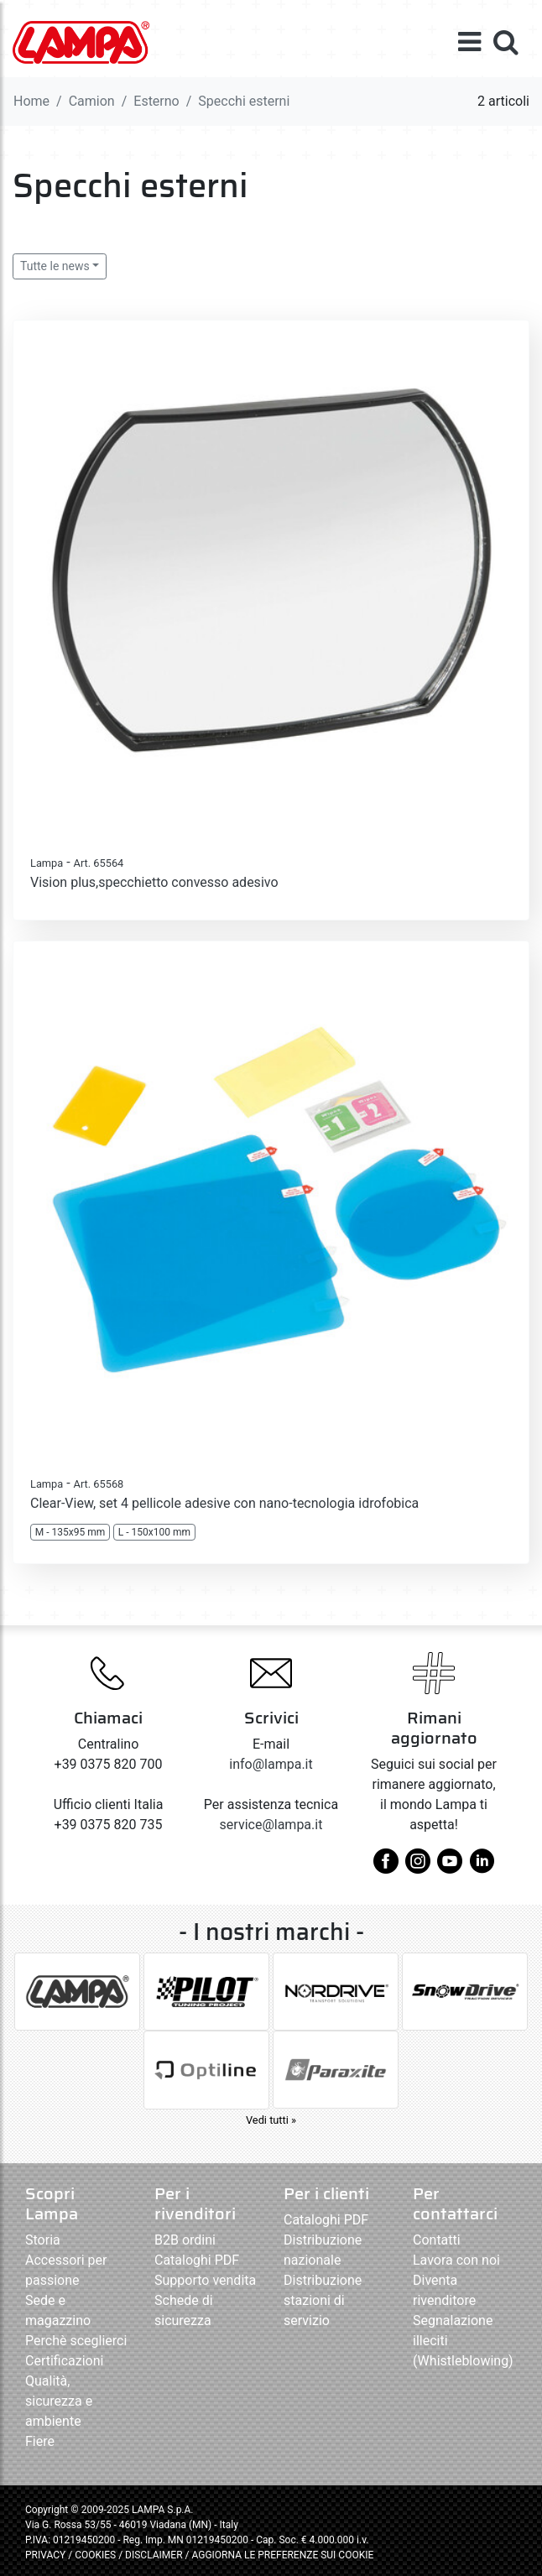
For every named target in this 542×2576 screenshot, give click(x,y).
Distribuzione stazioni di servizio (323, 2300)
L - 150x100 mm (154, 1532)
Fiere (40, 2441)
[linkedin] (481, 1867)
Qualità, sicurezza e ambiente (58, 2401)
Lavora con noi (456, 2260)
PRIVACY (45, 2555)
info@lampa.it (270, 1764)
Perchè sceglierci (76, 2341)
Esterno (156, 101)
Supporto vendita (205, 2280)
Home (31, 101)
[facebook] (386, 1867)
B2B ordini (185, 2240)
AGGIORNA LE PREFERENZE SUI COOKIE (282, 2555)
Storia (42, 2240)
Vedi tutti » (271, 2120)
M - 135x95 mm (70, 1532)
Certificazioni (64, 2361)
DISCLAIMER (155, 2555)
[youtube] (449, 1867)
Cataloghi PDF (196, 2260)
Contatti (437, 2240)
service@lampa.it (271, 1825)
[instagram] (417, 1867)
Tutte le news (55, 266)
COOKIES (95, 2555)
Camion (92, 101)
